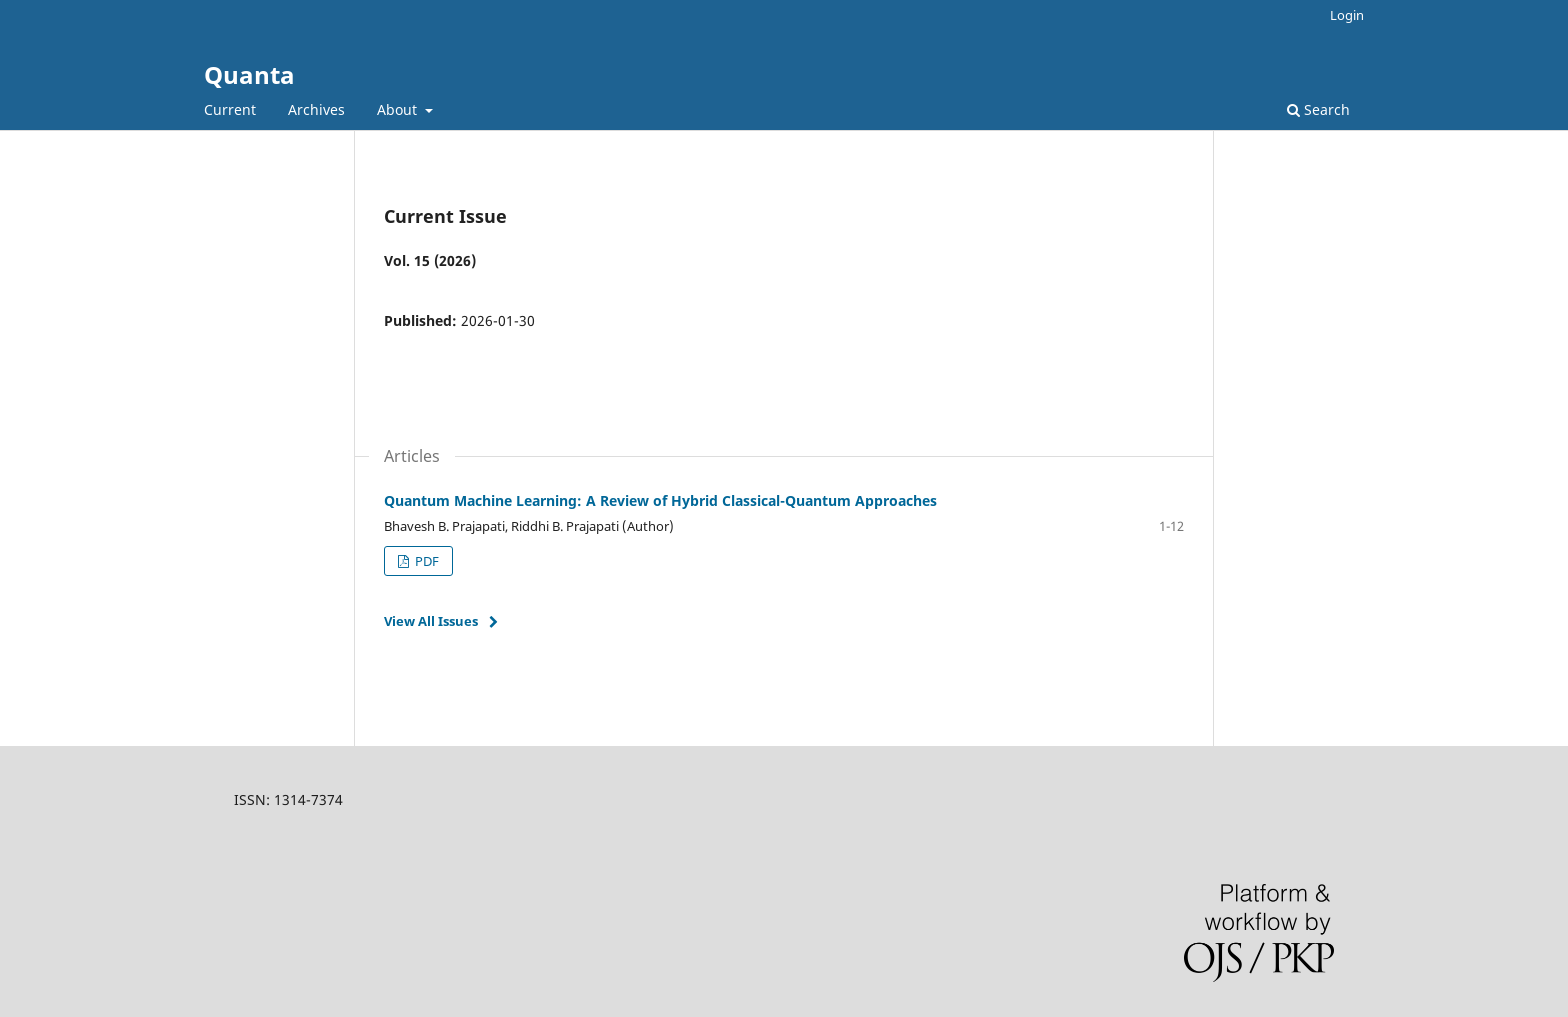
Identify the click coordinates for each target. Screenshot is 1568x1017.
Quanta (249, 74)
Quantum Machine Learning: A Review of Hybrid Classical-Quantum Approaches (660, 500)
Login (1347, 15)
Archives (316, 109)
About (399, 109)
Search (1318, 109)
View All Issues (431, 621)
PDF (425, 561)
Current (230, 109)
